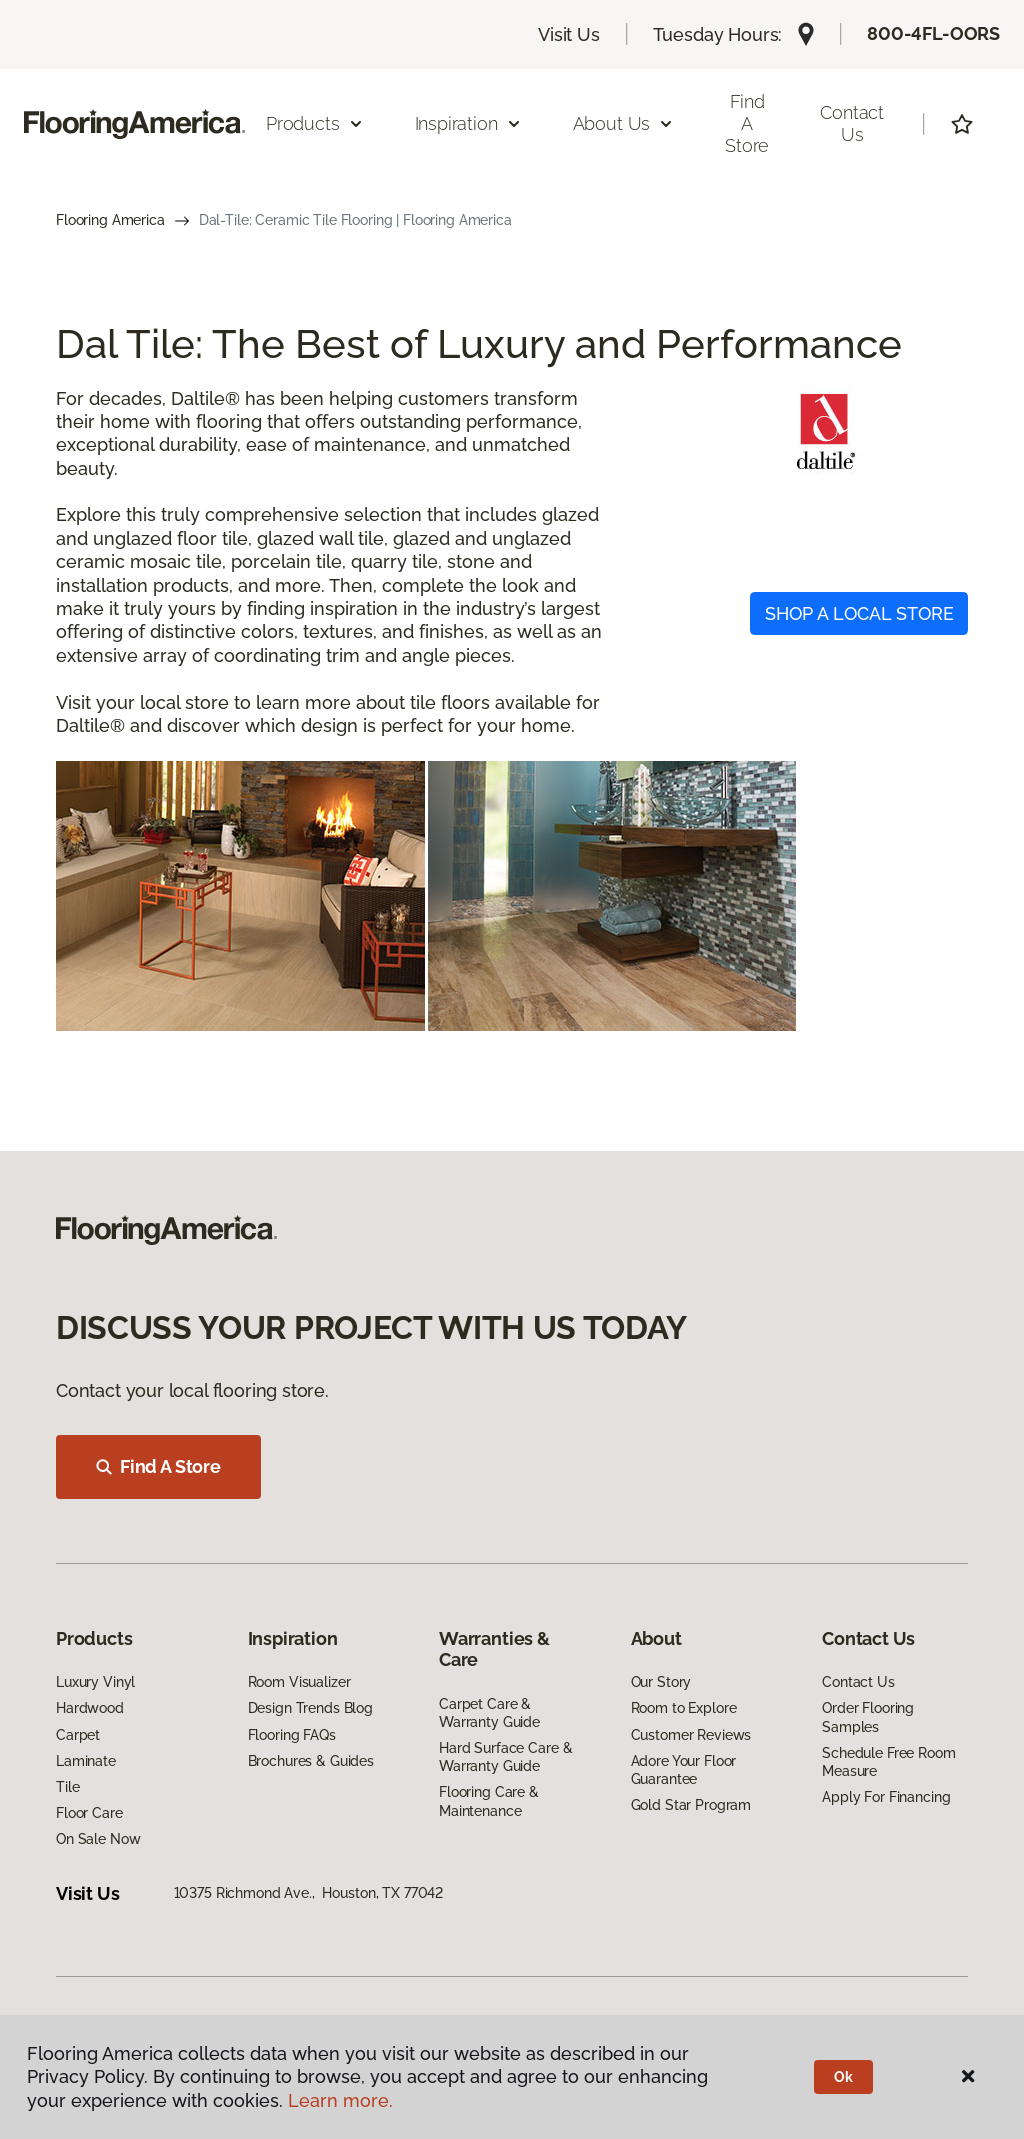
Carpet (78, 1735)
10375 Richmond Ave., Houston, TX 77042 (309, 1893)
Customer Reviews (691, 1735)
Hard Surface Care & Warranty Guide (505, 1757)
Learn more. (340, 2100)
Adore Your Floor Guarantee (684, 1770)
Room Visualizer (299, 1682)
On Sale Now (98, 1839)
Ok (843, 2077)
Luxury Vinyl (95, 1682)
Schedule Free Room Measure (888, 1762)
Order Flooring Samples (868, 1717)
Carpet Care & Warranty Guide (489, 1713)
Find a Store (747, 123)
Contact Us (852, 123)
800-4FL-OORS (933, 33)
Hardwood (90, 1708)
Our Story (661, 1682)
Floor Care (89, 1813)
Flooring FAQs (292, 1735)
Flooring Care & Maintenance (489, 1801)
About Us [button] (624, 123)
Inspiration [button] (468, 123)
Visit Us (569, 34)
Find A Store (158, 1466)
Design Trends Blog (310, 1708)
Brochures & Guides (311, 1761)
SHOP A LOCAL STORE (859, 613)
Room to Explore (684, 1708)
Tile (67, 1787)
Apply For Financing (886, 1797)
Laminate (86, 1761)
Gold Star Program (691, 1805)
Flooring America (110, 220)
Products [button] (315, 123)
